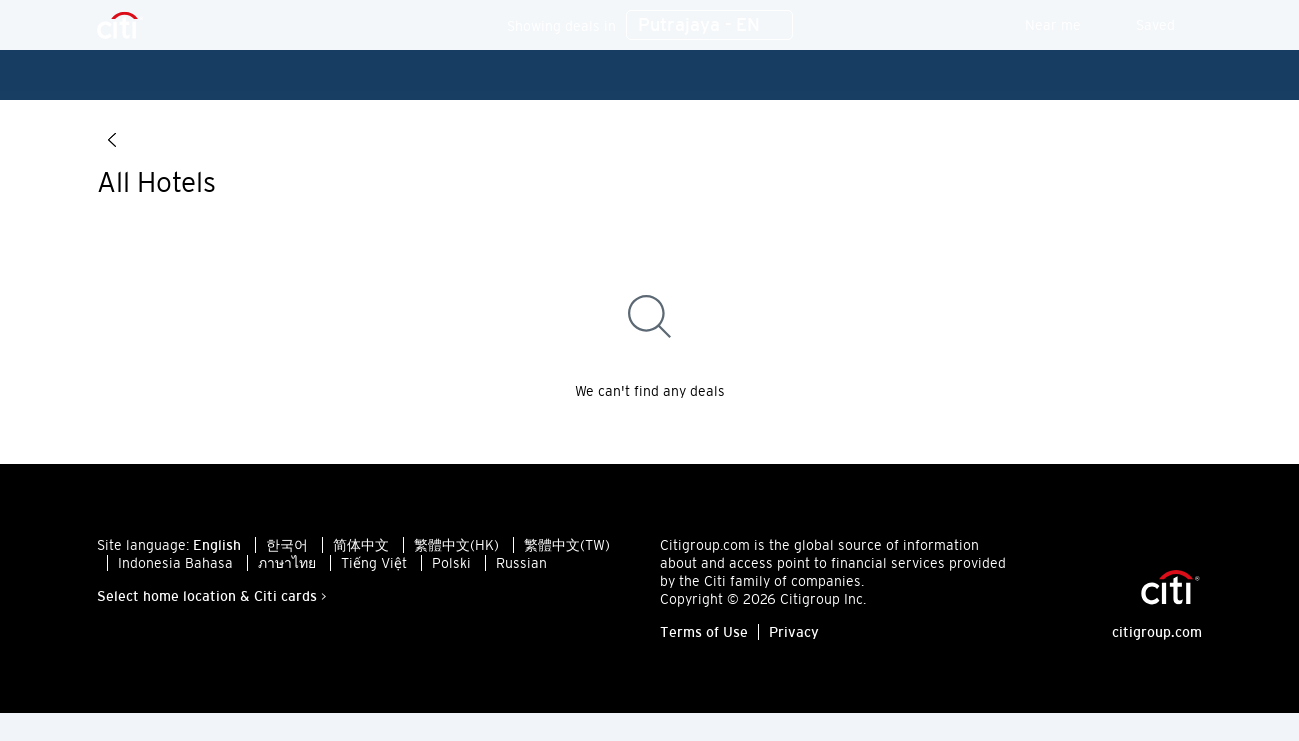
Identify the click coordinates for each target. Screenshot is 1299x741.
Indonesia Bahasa (175, 573)
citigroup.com (1157, 642)
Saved (1169, 25)
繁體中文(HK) (456, 555)
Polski (451, 573)
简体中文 (361, 555)
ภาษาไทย (287, 573)
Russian (521, 573)
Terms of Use (704, 642)
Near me (1066, 25)
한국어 (287, 555)
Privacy (794, 642)
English (217, 555)
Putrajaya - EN (709, 26)
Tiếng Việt (374, 573)
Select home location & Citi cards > (212, 606)
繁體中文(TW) (567, 555)
